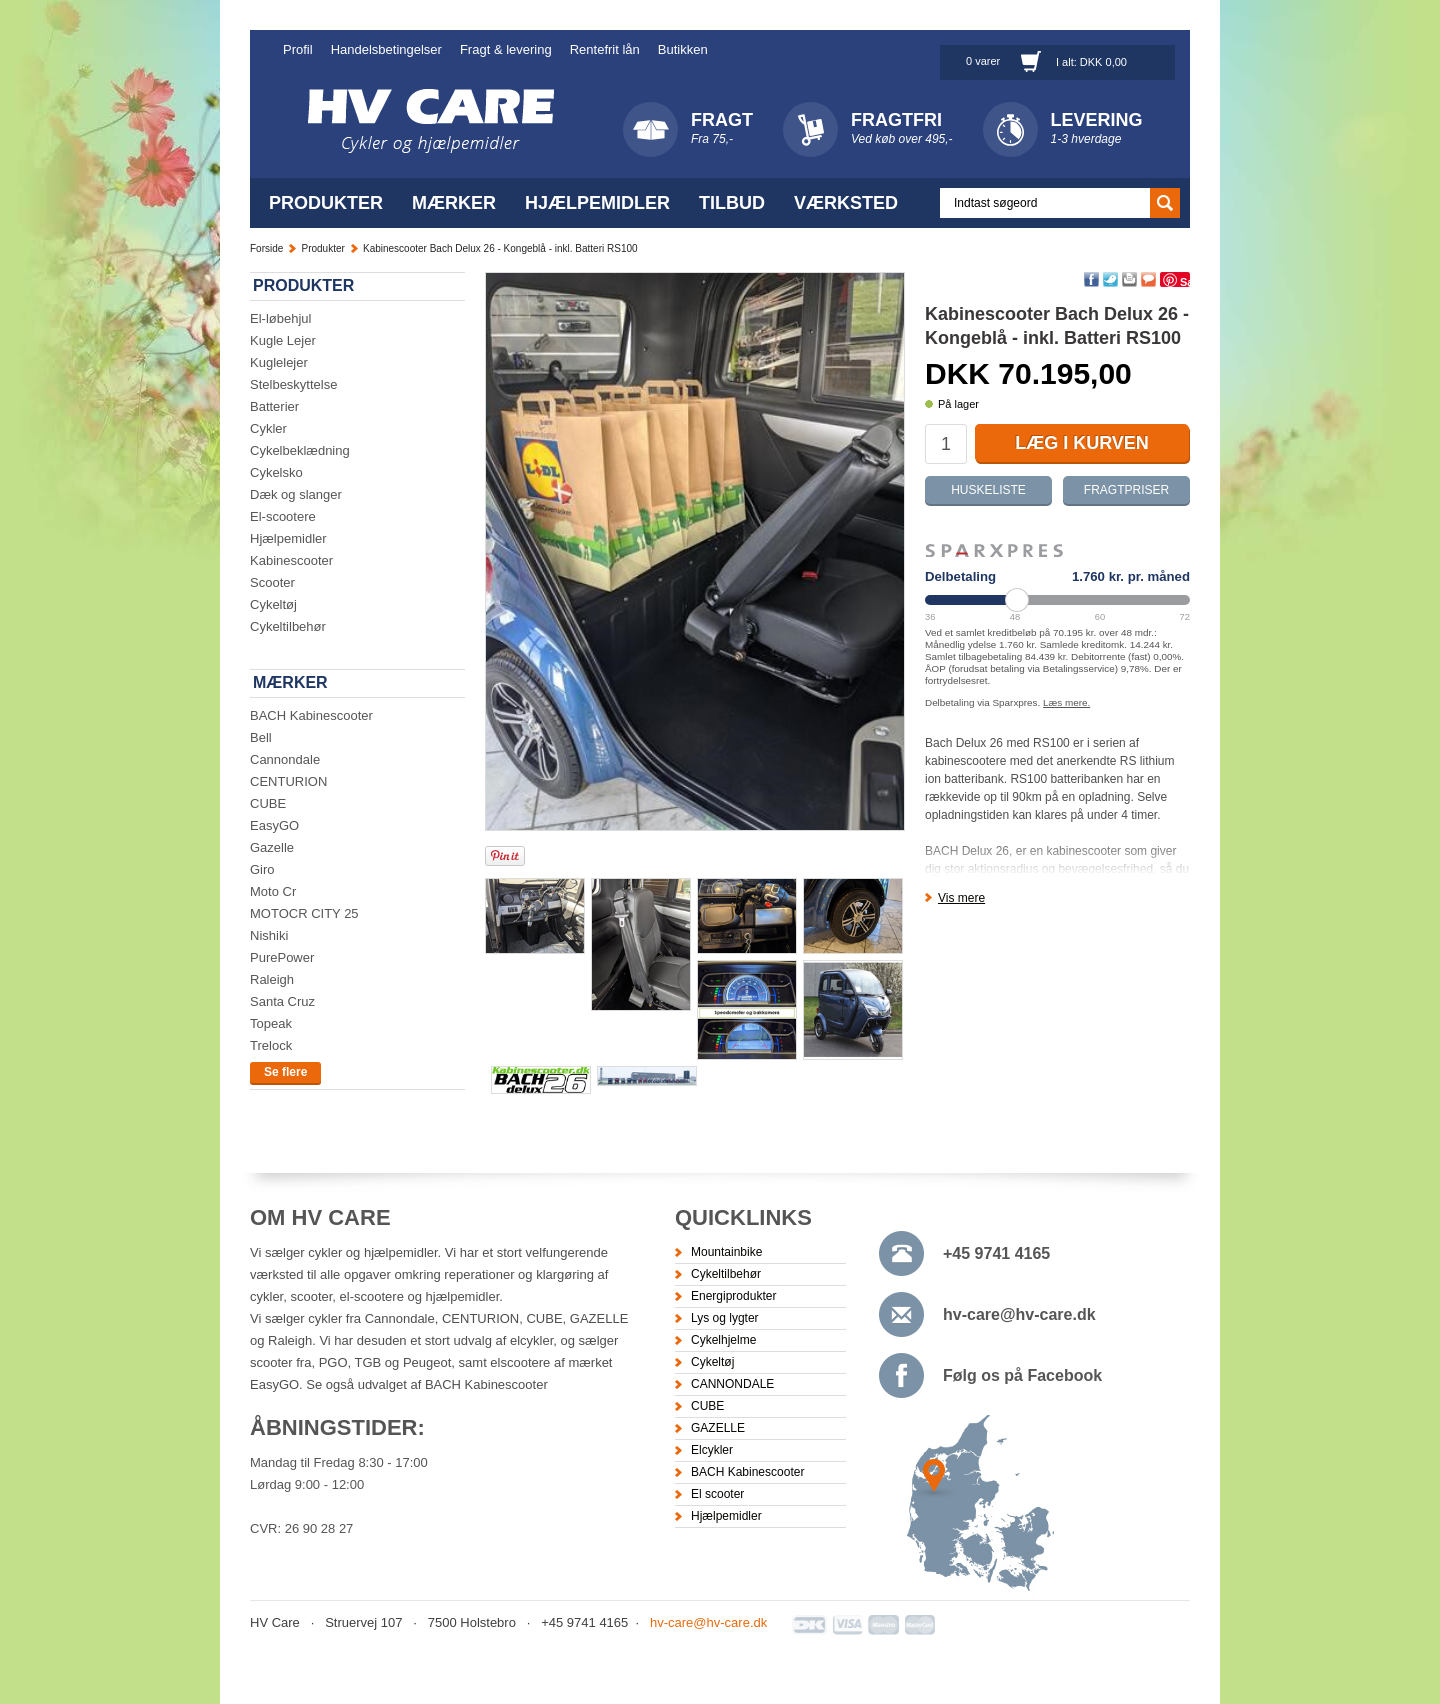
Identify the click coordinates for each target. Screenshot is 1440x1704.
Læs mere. (1066, 702)
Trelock (271, 1045)
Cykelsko (276, 472)
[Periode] (1057, 600)
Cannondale (285, 759)
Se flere (285, 1072)
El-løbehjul (280, 318)
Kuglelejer (279, 362)
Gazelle (272, 847)
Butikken (683, 49)
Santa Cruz (282, 1001)
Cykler (268, 428)
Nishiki (269, 935)
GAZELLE (718, 1428)
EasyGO (274, 825)
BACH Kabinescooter (311, 715)
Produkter (326, 203)
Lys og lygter (725, 1318)
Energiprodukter (733, 1296)
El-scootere (283, 516)
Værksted (846, 203)
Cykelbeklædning (300, 450)
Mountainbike (726, 1252)
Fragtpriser (1126, 490)
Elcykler (712, 1450)
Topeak (271, 1023)
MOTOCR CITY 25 (304, 913)
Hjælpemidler (597, 203)
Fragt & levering (506, 49)
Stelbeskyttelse (293, 384)
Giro (262, 869)
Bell (261, 737)
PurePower (282, 957)
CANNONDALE (732, 1384)
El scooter (717, 1494)
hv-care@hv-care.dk (1019, 1314)
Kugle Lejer (283, 340)
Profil (298, 49)
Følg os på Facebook (1022, 1375)
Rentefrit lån (605, 49)
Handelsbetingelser (386, 49)
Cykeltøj (273, 604)
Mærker (454, 203)
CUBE (268, 803)
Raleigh (272, 979)
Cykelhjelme (723, 1340)
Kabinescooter (291, 560)
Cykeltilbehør (288, 626)
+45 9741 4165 (996, 1253)
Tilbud (732, 203)
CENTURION (288, 781)
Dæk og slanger (296, 494)
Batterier (274, 406)
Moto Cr (273, 891)
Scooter (272, 582)
